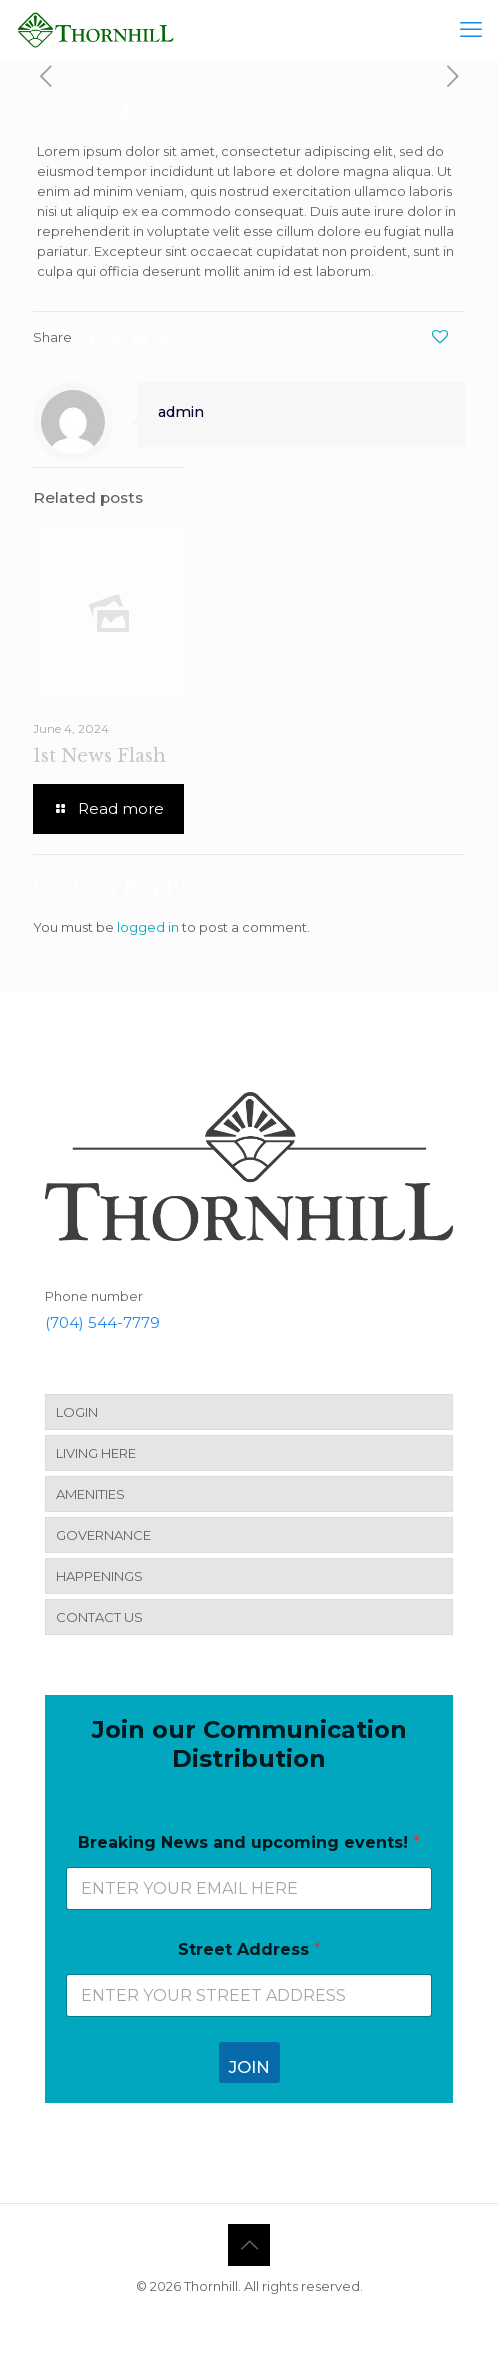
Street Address (249, 1949)
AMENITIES (90, 1494)
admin (155, 111)
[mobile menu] (471, 30)
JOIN (249, 2067)
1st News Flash (99, 756)
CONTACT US (99, 1617)
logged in (148, 927)
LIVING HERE (96, 1453)
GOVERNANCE (103, 1535)
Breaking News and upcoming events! (249, 1842)
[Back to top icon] (249, 2245)
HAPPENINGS (99, 1576)
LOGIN (77, 1412)
